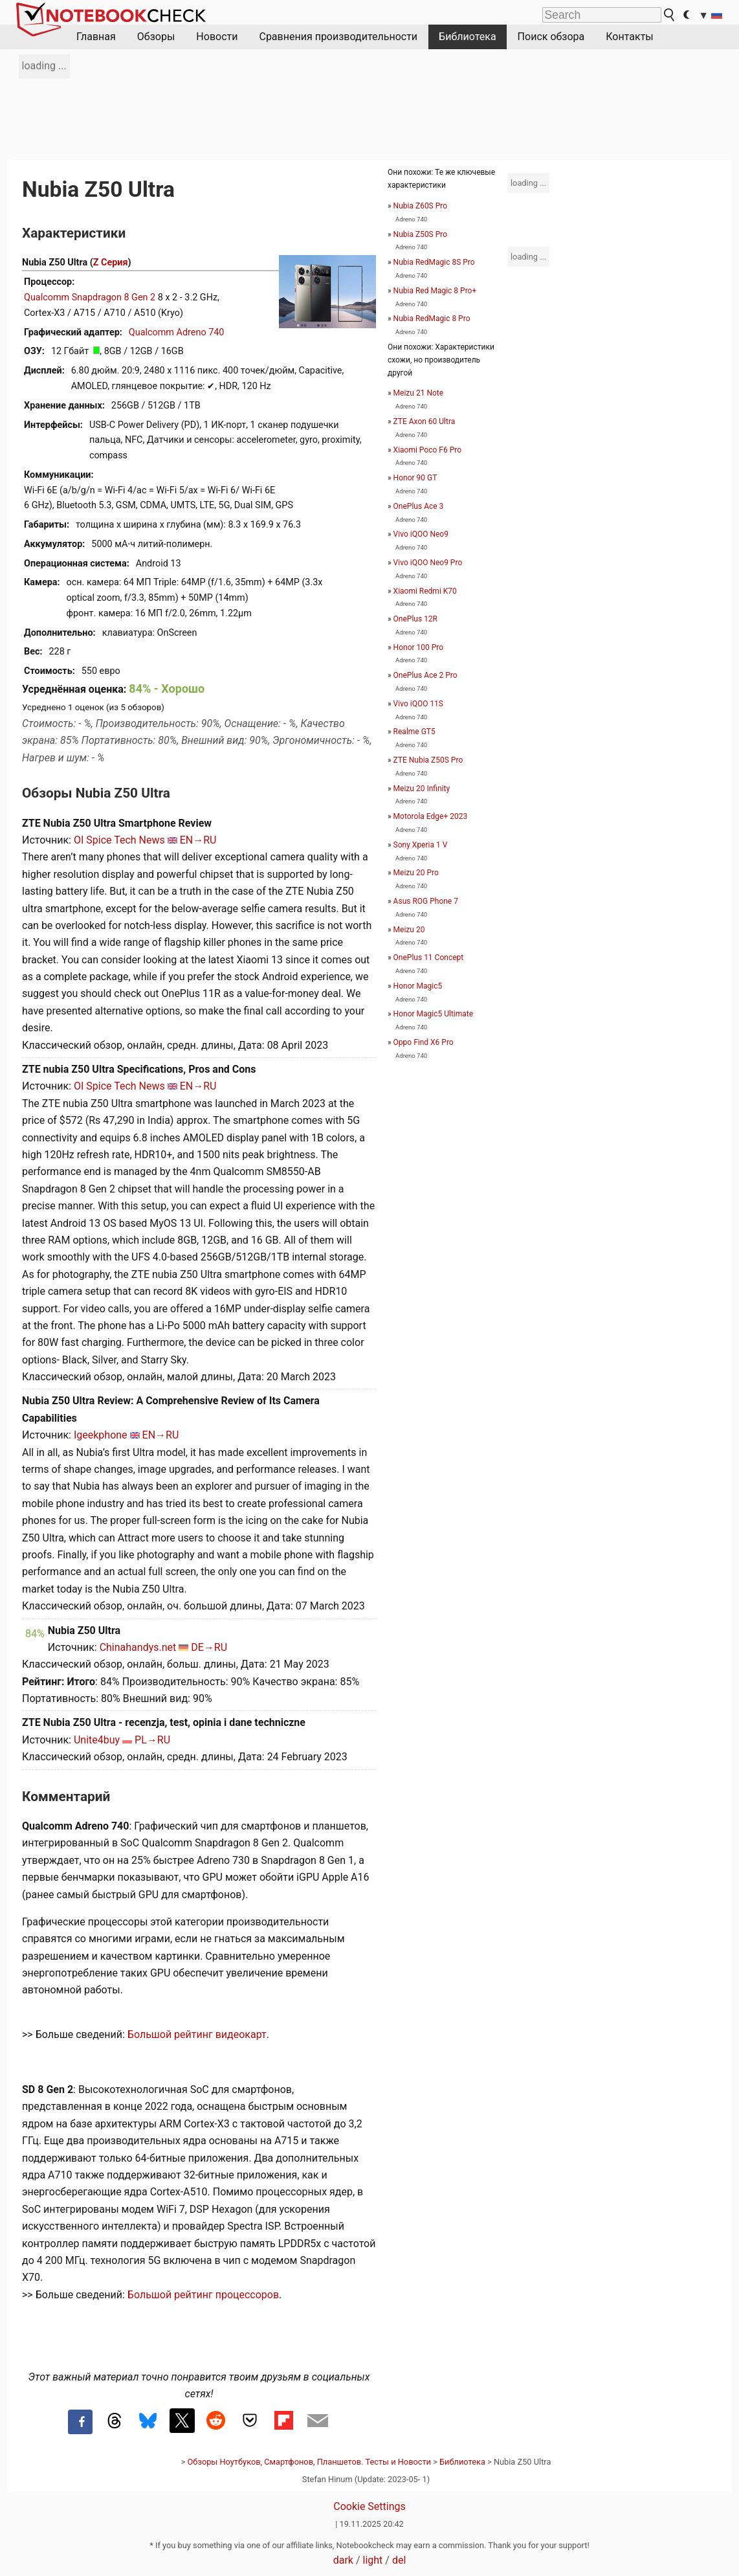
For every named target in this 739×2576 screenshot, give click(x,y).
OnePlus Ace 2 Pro (425, 675)
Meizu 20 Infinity (421, 788)
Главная (96, 36)
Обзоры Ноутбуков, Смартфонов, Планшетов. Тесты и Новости (310, 2462)
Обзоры (156, 36)
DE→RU (209, 1647)
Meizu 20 (409, 929)
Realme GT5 (414, 731)
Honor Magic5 (418, 986)
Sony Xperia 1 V (420, 844)
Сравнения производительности (338, 36)
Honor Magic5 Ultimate (433, 1013)
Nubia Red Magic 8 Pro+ (435, 290)
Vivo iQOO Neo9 (420, 534)
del (399, 2560)
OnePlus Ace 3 (418, 506)
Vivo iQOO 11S (418, 703)
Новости (216, 36)
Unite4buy (97, 1740)
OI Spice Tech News (119, 840)
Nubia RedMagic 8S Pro (434, 262)
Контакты (629, 36)
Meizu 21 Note (418, 393)
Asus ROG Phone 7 (425, 901)
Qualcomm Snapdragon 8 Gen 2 (89, 297)
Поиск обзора (551, 36)
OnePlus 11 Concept (428, 957)
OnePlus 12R (415, 618)
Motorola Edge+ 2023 (430, 816)
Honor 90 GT (415, 477)
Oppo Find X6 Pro (423, 1042)
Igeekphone (100, 1435)
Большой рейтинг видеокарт (197, 2034)
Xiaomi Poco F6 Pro (427, 449)
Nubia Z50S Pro (420, 234)
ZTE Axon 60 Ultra (424, 421)
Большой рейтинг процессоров (203, 2295)
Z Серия (110, 262)
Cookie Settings (369, 2506)
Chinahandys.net (138, 1647)
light (373, 2560)
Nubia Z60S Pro (420, 205)
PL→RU (152, 1740)
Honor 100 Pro (418, 647)
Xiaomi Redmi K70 (425, 591)
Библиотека (467, 36)
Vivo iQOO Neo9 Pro (428, 562)
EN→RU (198, 840)
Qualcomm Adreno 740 (177, 332)
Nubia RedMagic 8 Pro (431, 318)
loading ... (44, 66)
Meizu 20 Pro (416, 872)
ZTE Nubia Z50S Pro (428, 760)
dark (343, 2560)
